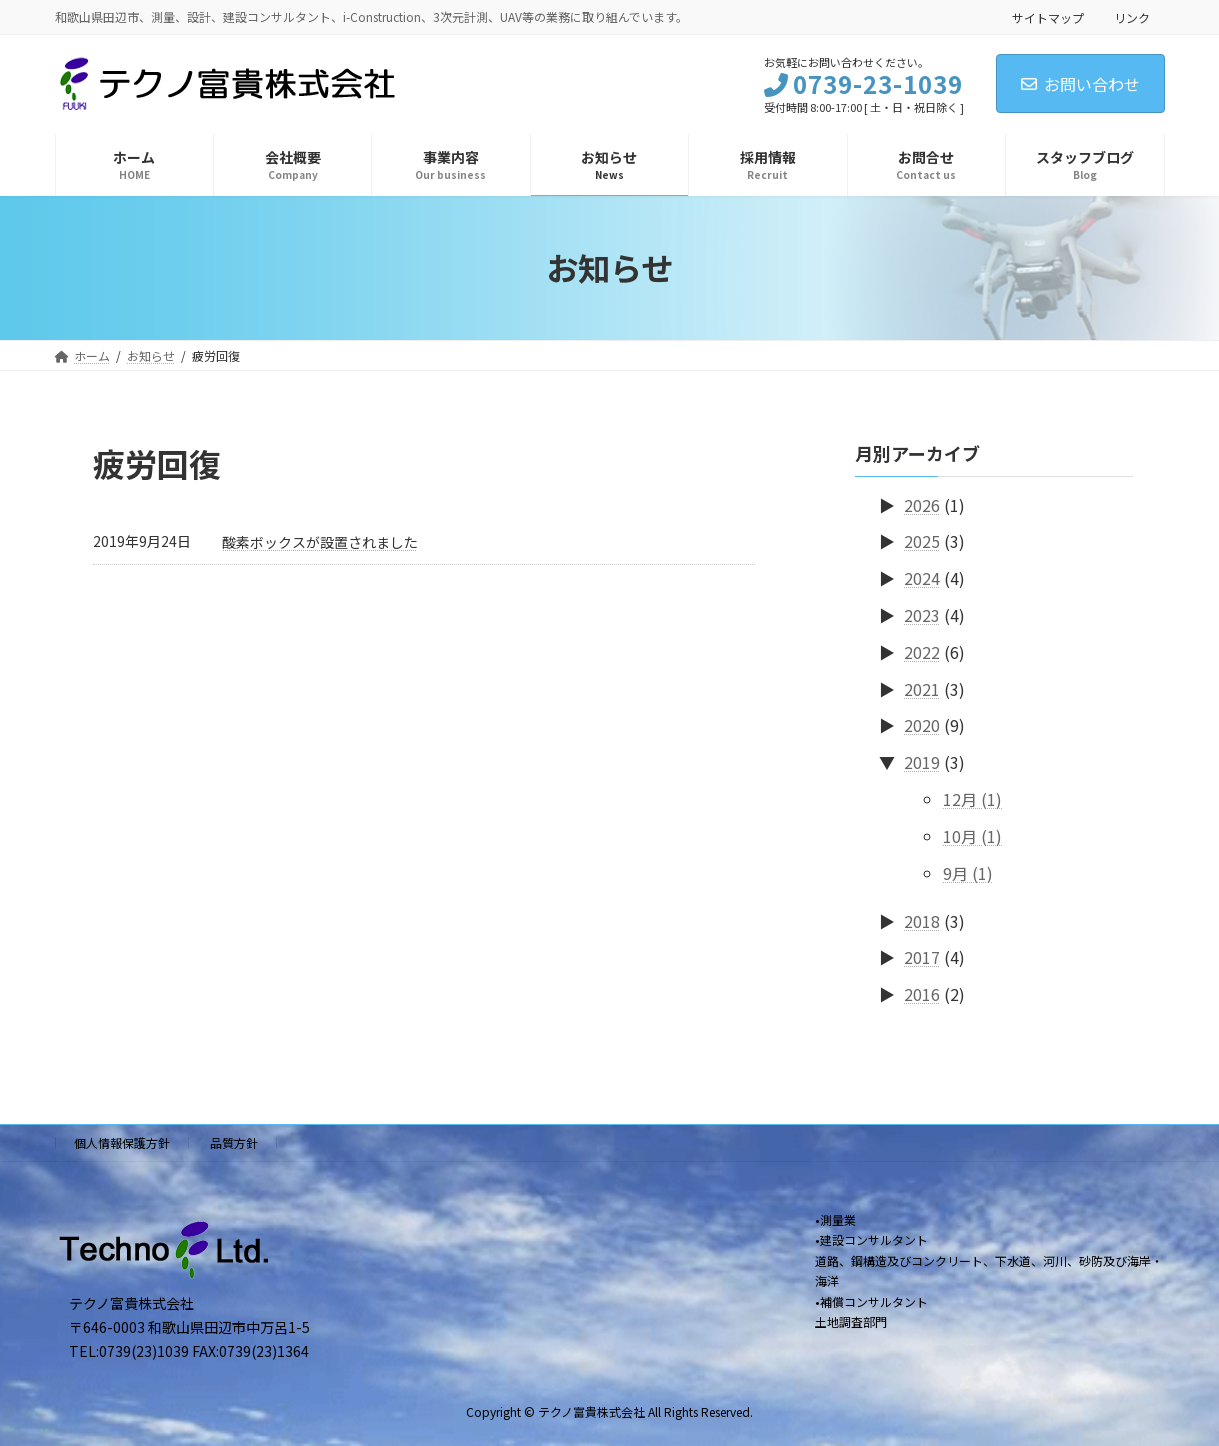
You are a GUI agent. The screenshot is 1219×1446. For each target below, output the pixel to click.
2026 (922, 504)
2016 (922, 994)
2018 (922, 920)
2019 (922, 762)
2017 (922, 957)
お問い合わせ (1080, 84)
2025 (922, 541)
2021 (922, 688)
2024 (922, 578)
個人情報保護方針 (122, 1142)
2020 (922, 725)
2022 (922, 651)
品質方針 (234, 1142)
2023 (922, 615)
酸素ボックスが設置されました (320, 542)
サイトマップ (1048, 17)
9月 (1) (968, 872)
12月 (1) (972, 799)
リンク (1132, 17)
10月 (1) (972, 835)
